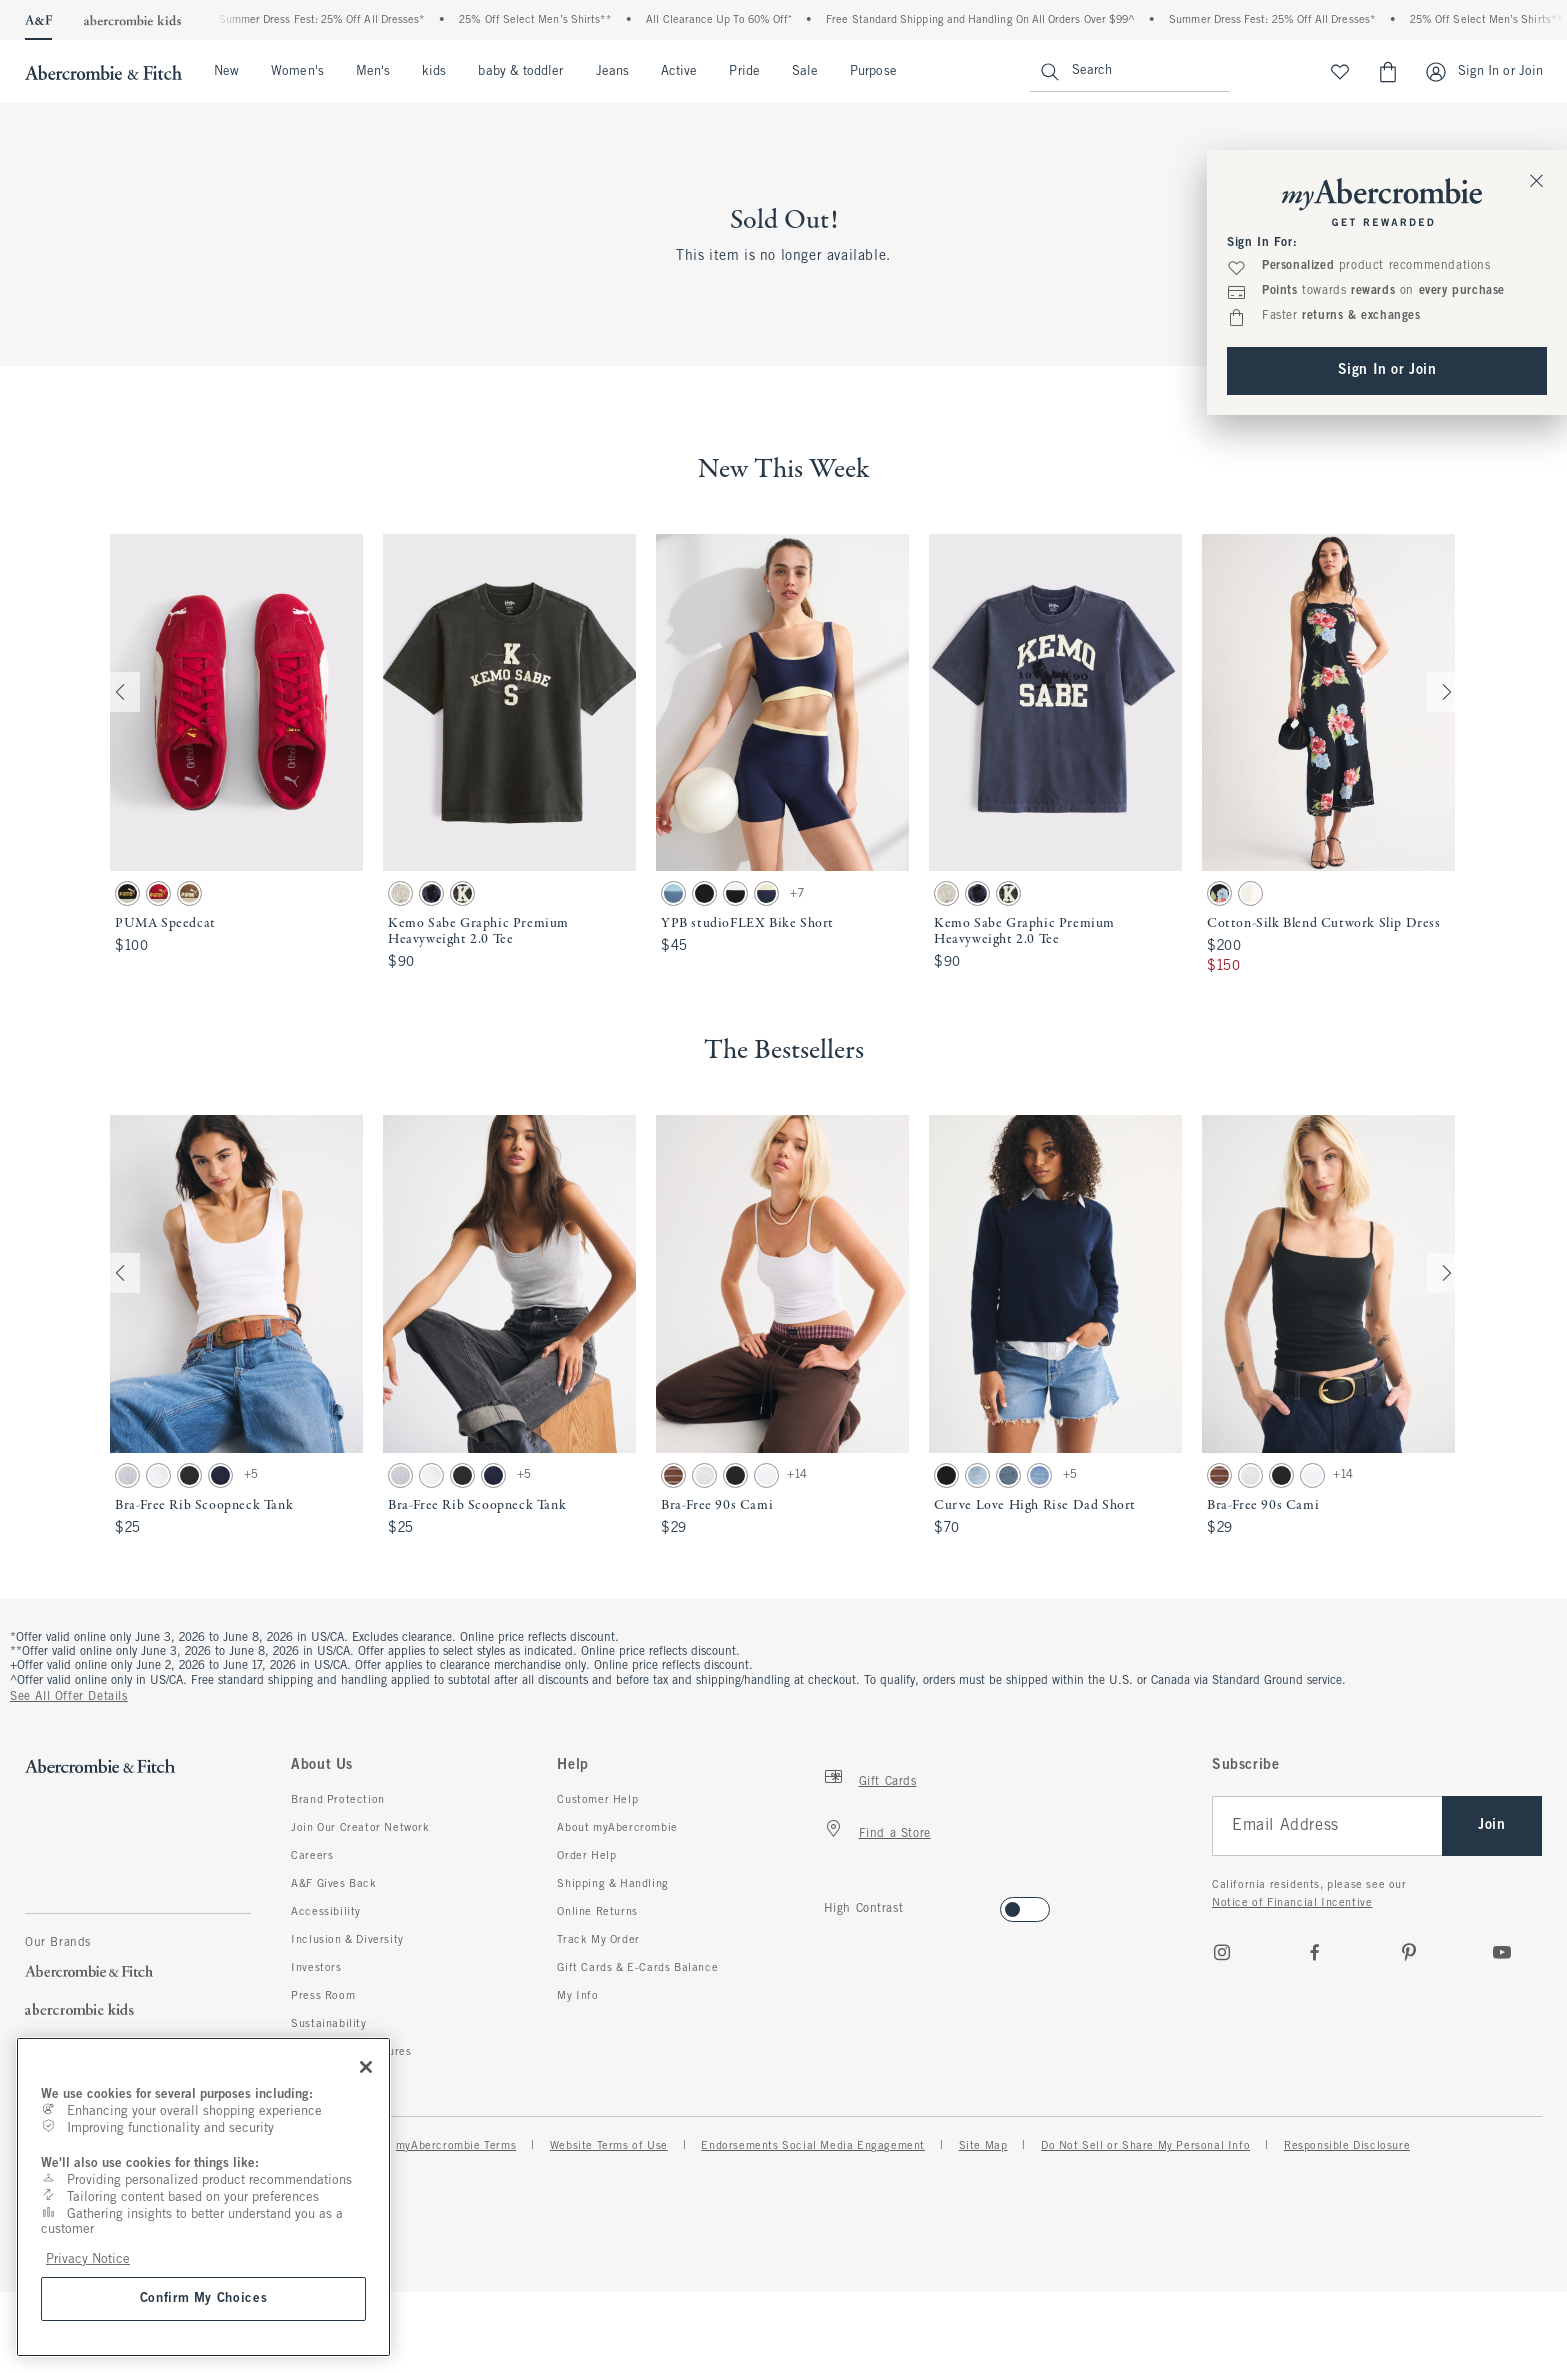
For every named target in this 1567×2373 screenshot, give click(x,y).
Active (679, 72)
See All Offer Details (69, 1697)
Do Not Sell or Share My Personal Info (1145, 2146)
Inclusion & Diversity (347, 1940)
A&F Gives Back (333, 1884)
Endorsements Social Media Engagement (813, 2146)
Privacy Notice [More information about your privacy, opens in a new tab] (88, 2259)
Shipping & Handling (612, 1884)
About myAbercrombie (617, 1828)
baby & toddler (520, 72)
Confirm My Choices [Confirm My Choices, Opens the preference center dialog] (204, 2298)
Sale (805, 72)
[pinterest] (1409, 1952)
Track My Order (598, 1940)
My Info (577, 1996)
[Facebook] (1315, 1952)
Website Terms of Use (609, 2146)
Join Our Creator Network (360, 1828)
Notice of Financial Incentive (1292, 1903)
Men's (373, 72)
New (226, 72)
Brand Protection (338, 1800)
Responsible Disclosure (1347, 2146)
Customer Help (597, 1800)
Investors (316, 1968)
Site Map (983, 2146)
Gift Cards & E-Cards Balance (637, 1968)
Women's (297, 72)
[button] (236, 755)
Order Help (586, 1856)
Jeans (612, 72)
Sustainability (328, 2024)
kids (434, 72)
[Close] (366, 2067)
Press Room (323, 1996)
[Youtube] (1502, 1952)
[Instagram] (1222, 1952)
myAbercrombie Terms (456, 2146)
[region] (203, 2197)
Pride (744, 72)
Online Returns (597, 1912)
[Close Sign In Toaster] (1537, 180)
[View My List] (1340, 72)
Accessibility (326, 1912)
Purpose (873, 72)
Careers (312, 1856)
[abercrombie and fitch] (101, 72)
